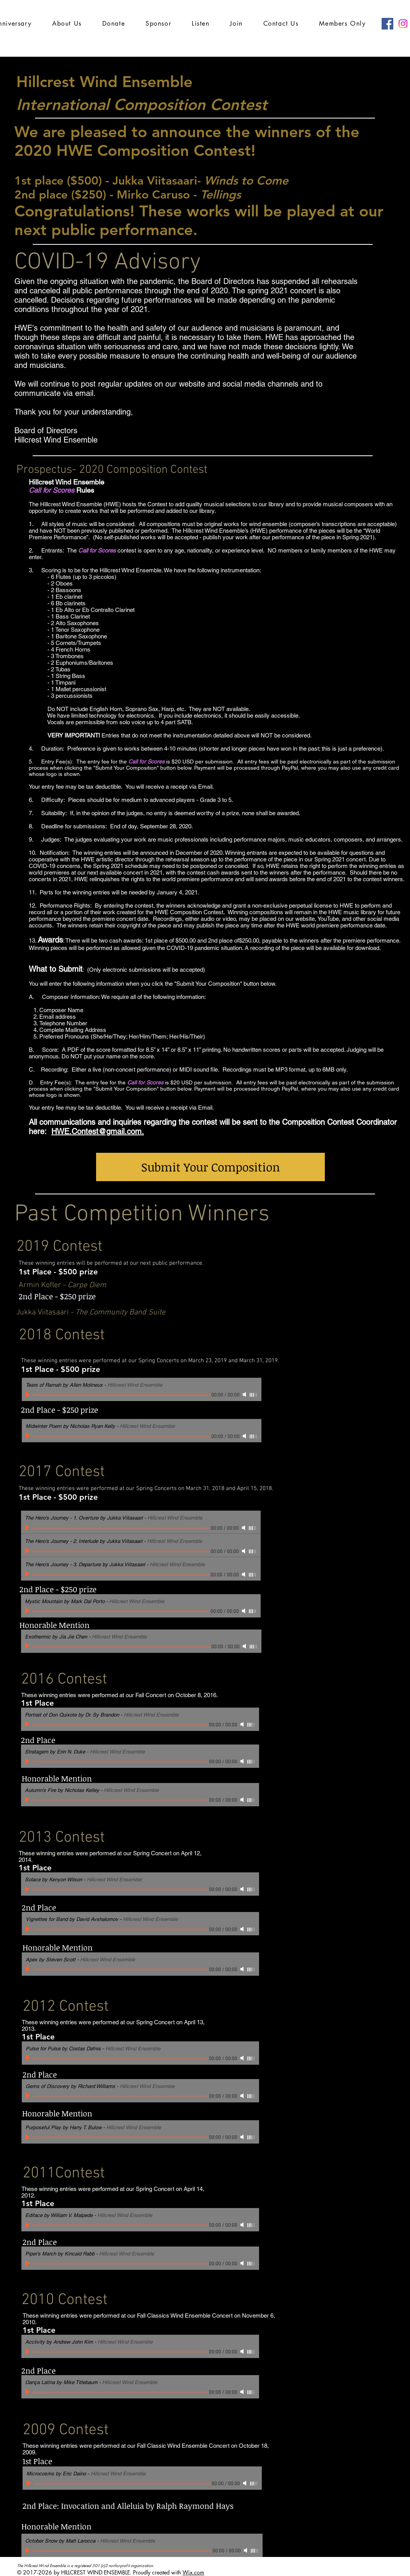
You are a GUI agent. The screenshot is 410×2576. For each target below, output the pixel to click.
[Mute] (245, 1394)
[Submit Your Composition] (210, 1167)
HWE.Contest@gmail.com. (97, 1131)
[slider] (254, 1395)
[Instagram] (403, 24)
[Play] (29, 1394)
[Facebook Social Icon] (387, 24)
